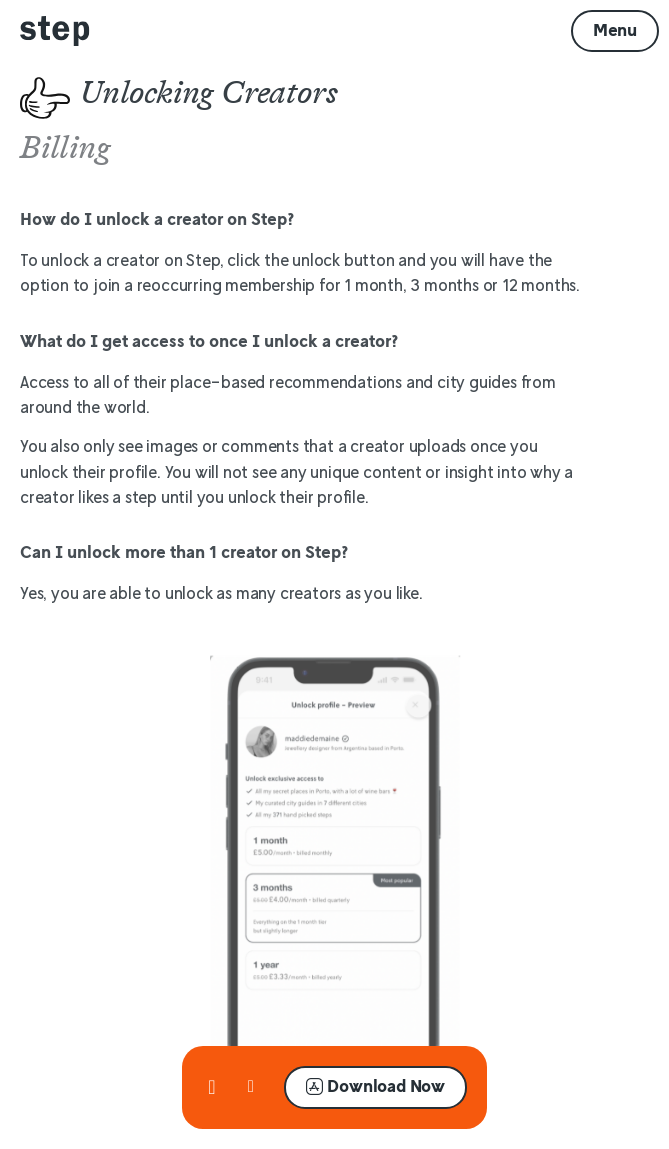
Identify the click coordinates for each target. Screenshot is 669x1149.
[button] (615, 31)
